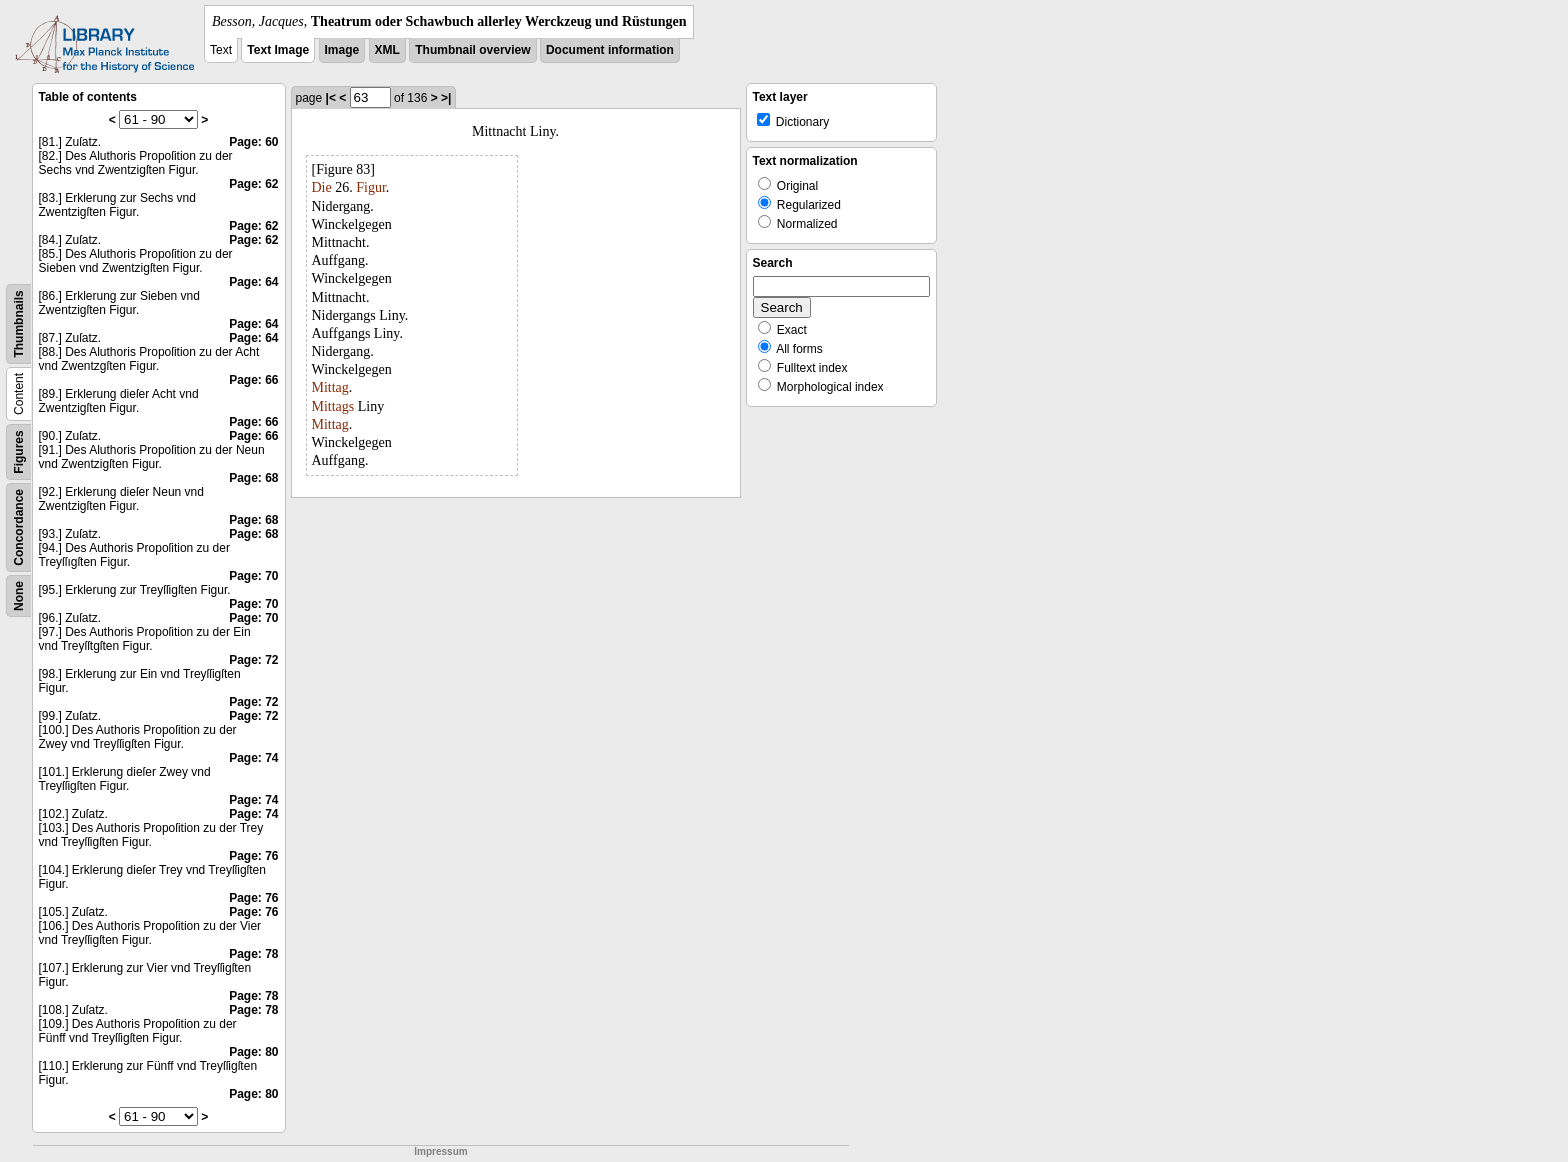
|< (331, 98)
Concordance (19, 527)
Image (342, 50)
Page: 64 (253, 282)
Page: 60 (253, 142)
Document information (610, 50)
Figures (19, 451)
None (19, 596)
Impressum (440, 1151)
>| (446, 98)
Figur (371, 187)
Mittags (333, 406)
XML (387, 50)
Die (322, 187)
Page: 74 (253, 758)
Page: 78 (253, 954)
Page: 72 (253, 660)
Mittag (330, 387)
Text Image (278, 50)
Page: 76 (253, 856)
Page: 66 (253, 380)
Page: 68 (253, 478)
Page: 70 (253, 576)
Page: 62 (253, 184)
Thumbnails (19, 323)
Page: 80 (253, 1052)
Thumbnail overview (472, 50)
